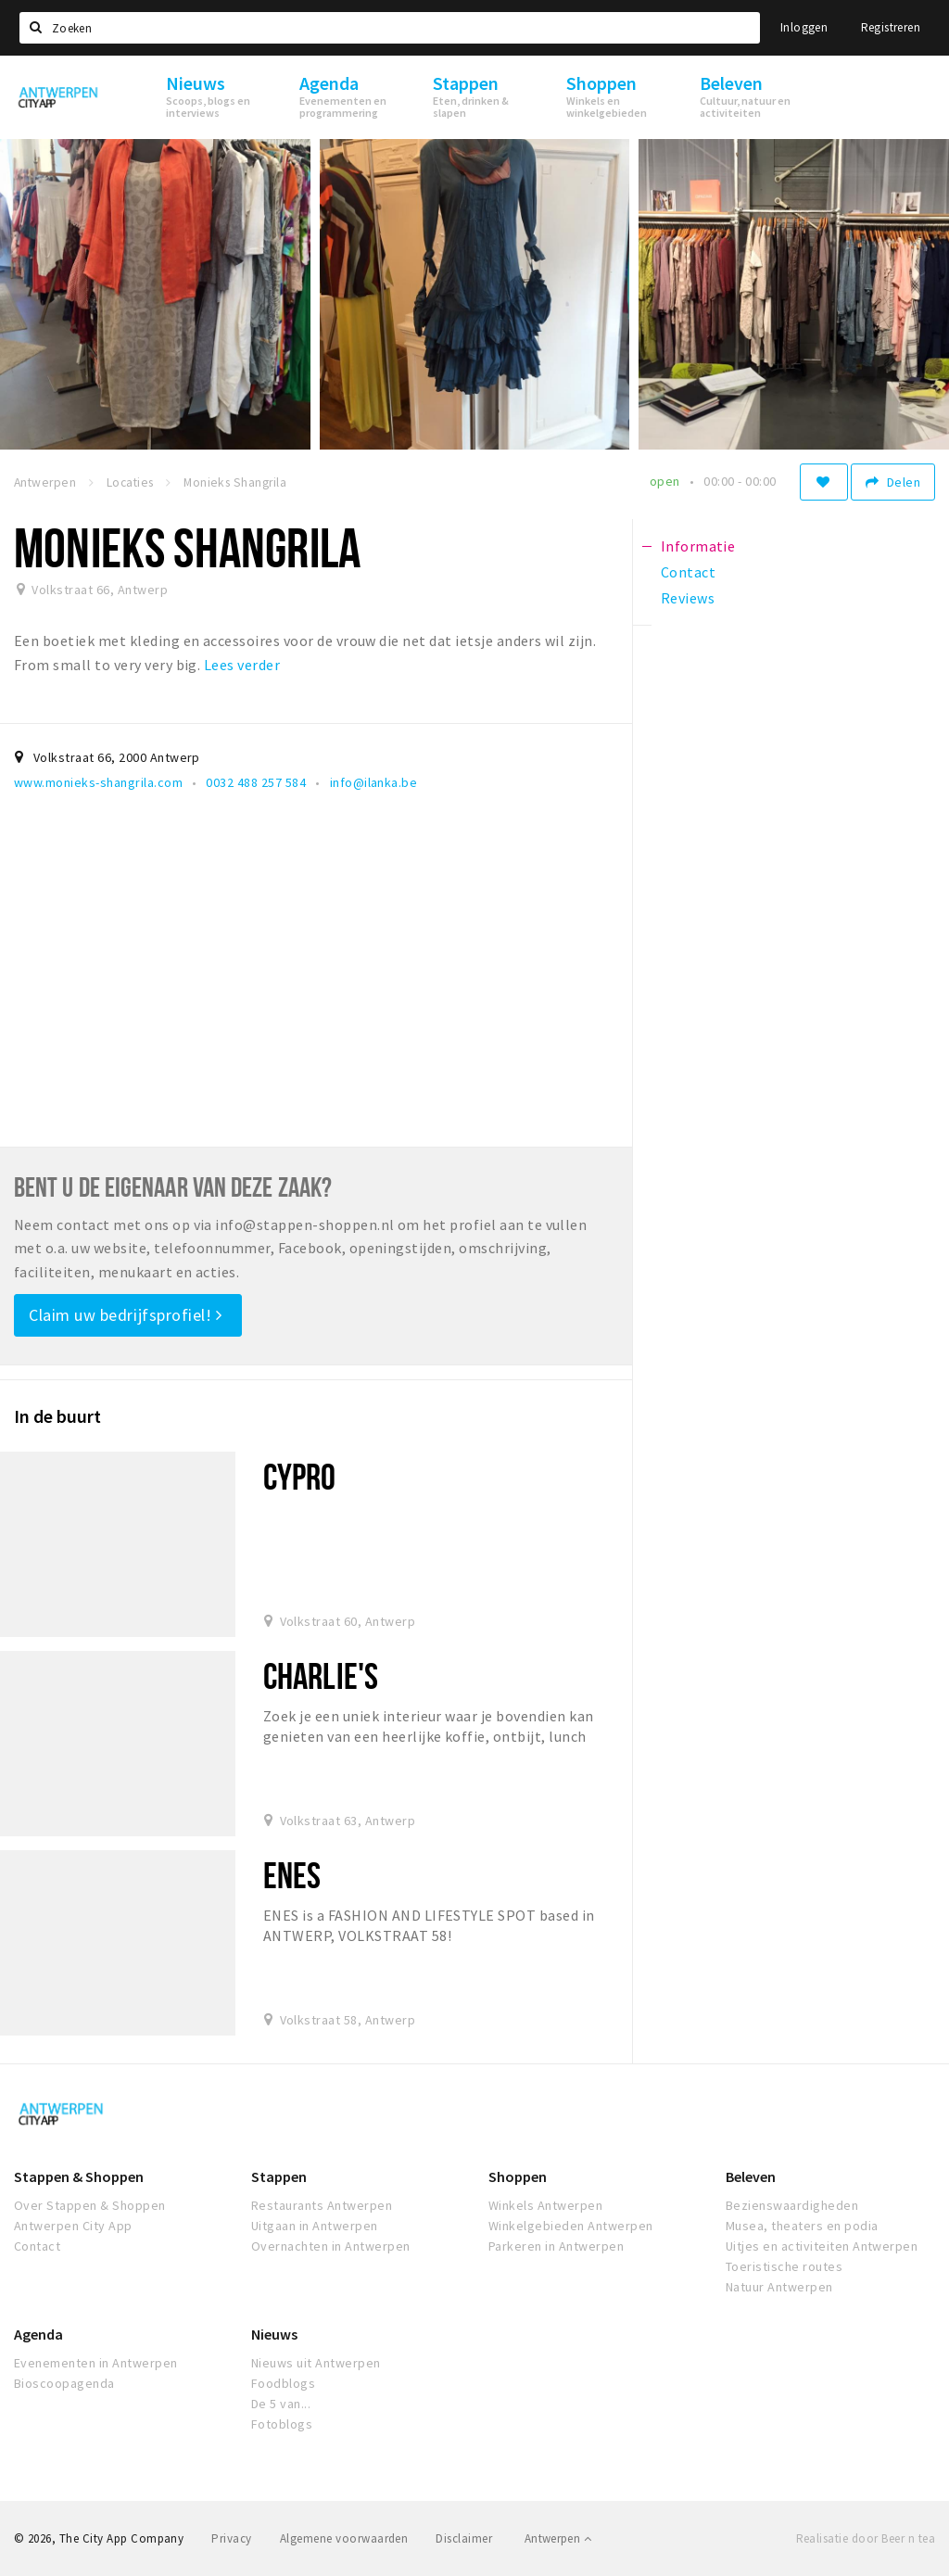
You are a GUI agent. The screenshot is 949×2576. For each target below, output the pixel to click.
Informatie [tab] (698, 546)
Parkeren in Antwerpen (556, 2246)
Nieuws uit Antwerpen (316, 2362)
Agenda (38, 2334)
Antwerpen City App (73, 2225)
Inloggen (804, 27)
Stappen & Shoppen (79, 2176)
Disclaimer (464, 2538)
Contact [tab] (688, 572)
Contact (37, 2246)
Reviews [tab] (688, 598)
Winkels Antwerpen (545, 2205)
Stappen (279, 2176)
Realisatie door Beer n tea (865, 2538)
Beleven (751, 2176)
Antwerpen (558, 2538)
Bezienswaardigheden (792, 2205)
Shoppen (517, 2176)
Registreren (890, 27)
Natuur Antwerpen (779, 2286)
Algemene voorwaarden (344, 2538)
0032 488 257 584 (256, 782)
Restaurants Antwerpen (321, 2205)
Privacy (231, 2538)
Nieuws (274, 2334)
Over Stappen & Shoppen (90, 2205)
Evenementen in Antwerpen (96, 2362)
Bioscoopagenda (64, 2383)
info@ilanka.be (374, 782)
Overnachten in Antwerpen (331, 2246)
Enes (292, 1875)
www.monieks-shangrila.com (98, 782)
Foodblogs (283, 2383)
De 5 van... (280, 2403)
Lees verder (242, 664)
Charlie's (320, 1675)
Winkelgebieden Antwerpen (570, 2225)
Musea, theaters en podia (802, 2225)
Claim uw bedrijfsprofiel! (125, 1315)
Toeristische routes (784, 2266)
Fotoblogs (281, 2424)
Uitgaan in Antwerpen (314, 2225)
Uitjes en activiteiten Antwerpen (821, 2246)
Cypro (299, 1476)
